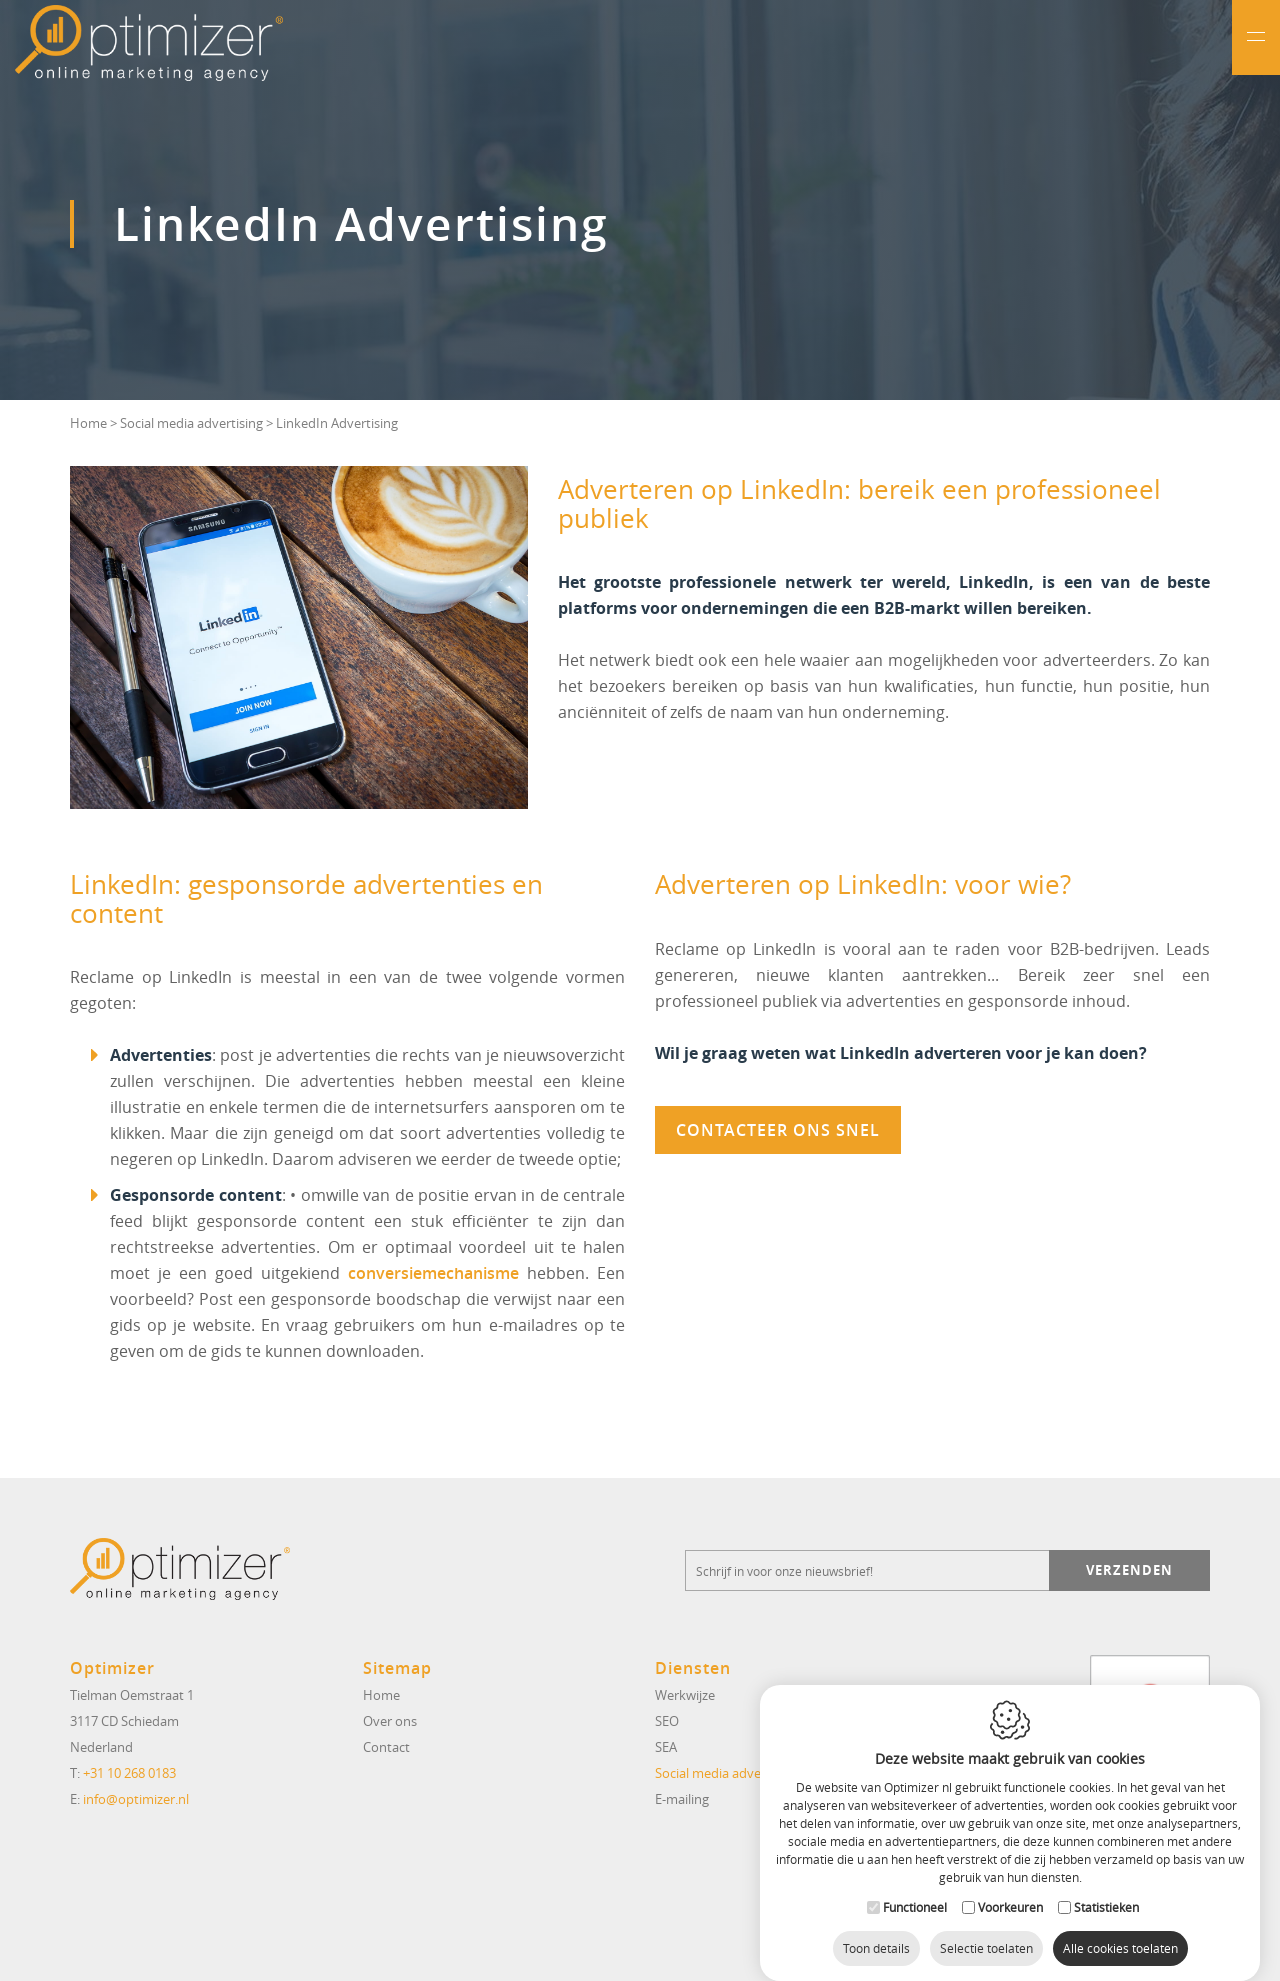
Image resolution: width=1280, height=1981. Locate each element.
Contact (386, 1747)
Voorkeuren (1010, 1888)
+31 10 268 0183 (129, 1773)
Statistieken (1106, 1888)
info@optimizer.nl (136, 1799)
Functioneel (915, 1888)
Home (88, 423)
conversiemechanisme (433, 1273)
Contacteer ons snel (778, 1130)
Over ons (390, 1721)
